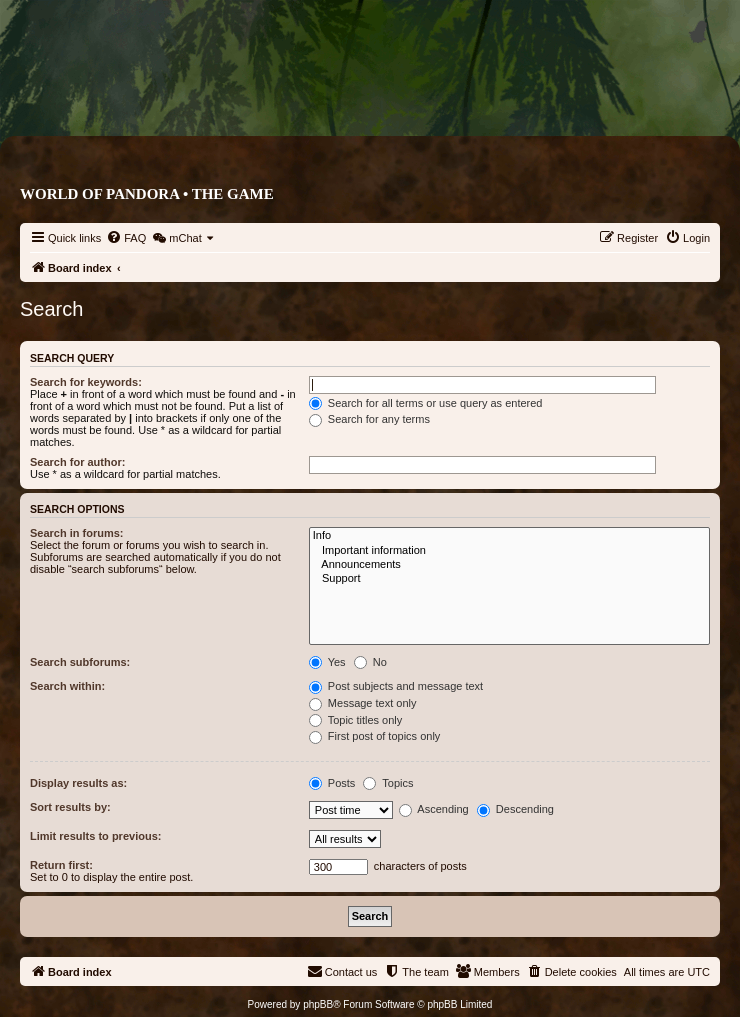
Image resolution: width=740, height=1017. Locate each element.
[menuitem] (126, 238)
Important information (509, 551)
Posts (332, 783)
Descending (515, 809)
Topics (388, 783)
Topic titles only (355, 720)
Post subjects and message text (396, 686)
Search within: (67, 686)
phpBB (318, 1004)
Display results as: (78, 783)
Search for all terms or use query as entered (426, 403)
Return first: (61, 865)
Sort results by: (70, 807)
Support (509, 579)
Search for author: (77, 462)
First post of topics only (375, 736)
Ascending (434, 809)
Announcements (509, 565)
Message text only (363, 703)
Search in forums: (77, 533)
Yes (327, 662)
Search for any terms (369, 419)
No (370, 662)
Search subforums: (80, 662)
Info (509, 536)
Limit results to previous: (95, 836)
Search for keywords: (86, 382)
